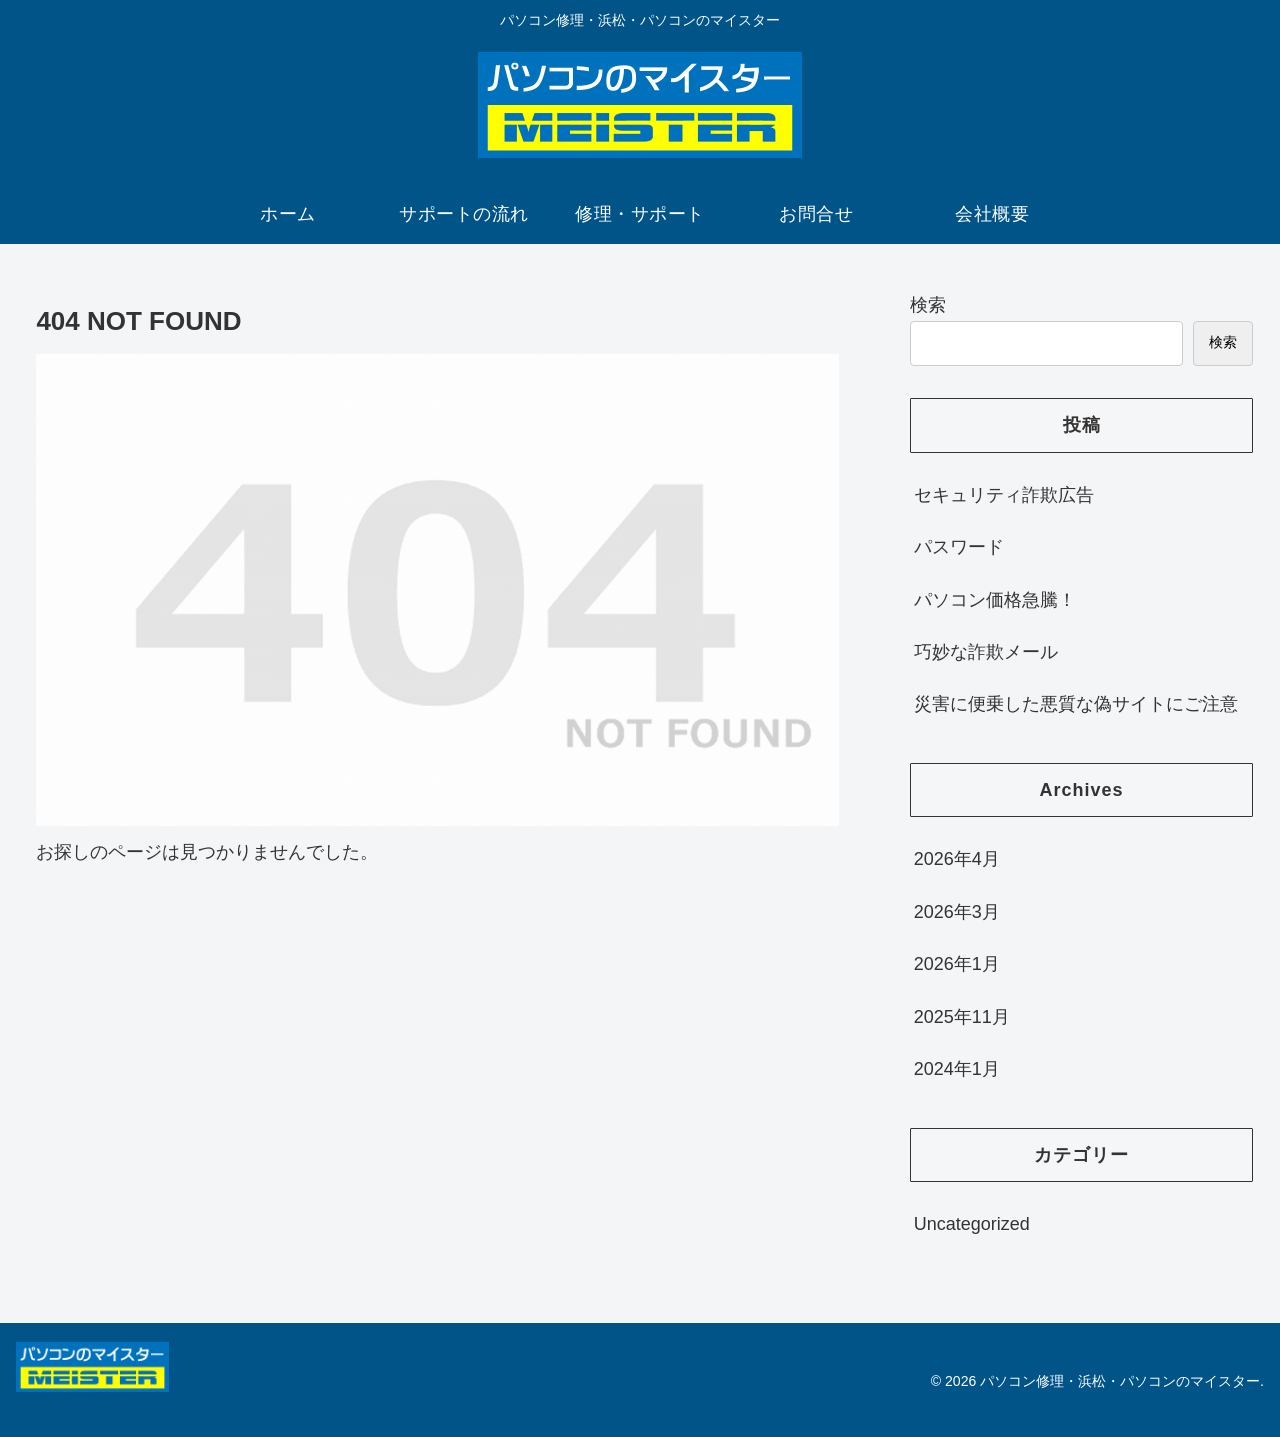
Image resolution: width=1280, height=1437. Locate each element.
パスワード (959, 547)
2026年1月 (957, 964)
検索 (928, 305)
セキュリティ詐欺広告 (1004, 495)
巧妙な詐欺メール (986, 652)
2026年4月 (957, 859)
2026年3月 (957, 912)
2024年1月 (957, 1069)
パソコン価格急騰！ (995, 600)
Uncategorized (972, 1224)
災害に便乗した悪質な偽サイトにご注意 (1076, 704)
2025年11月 (962, 1017)
